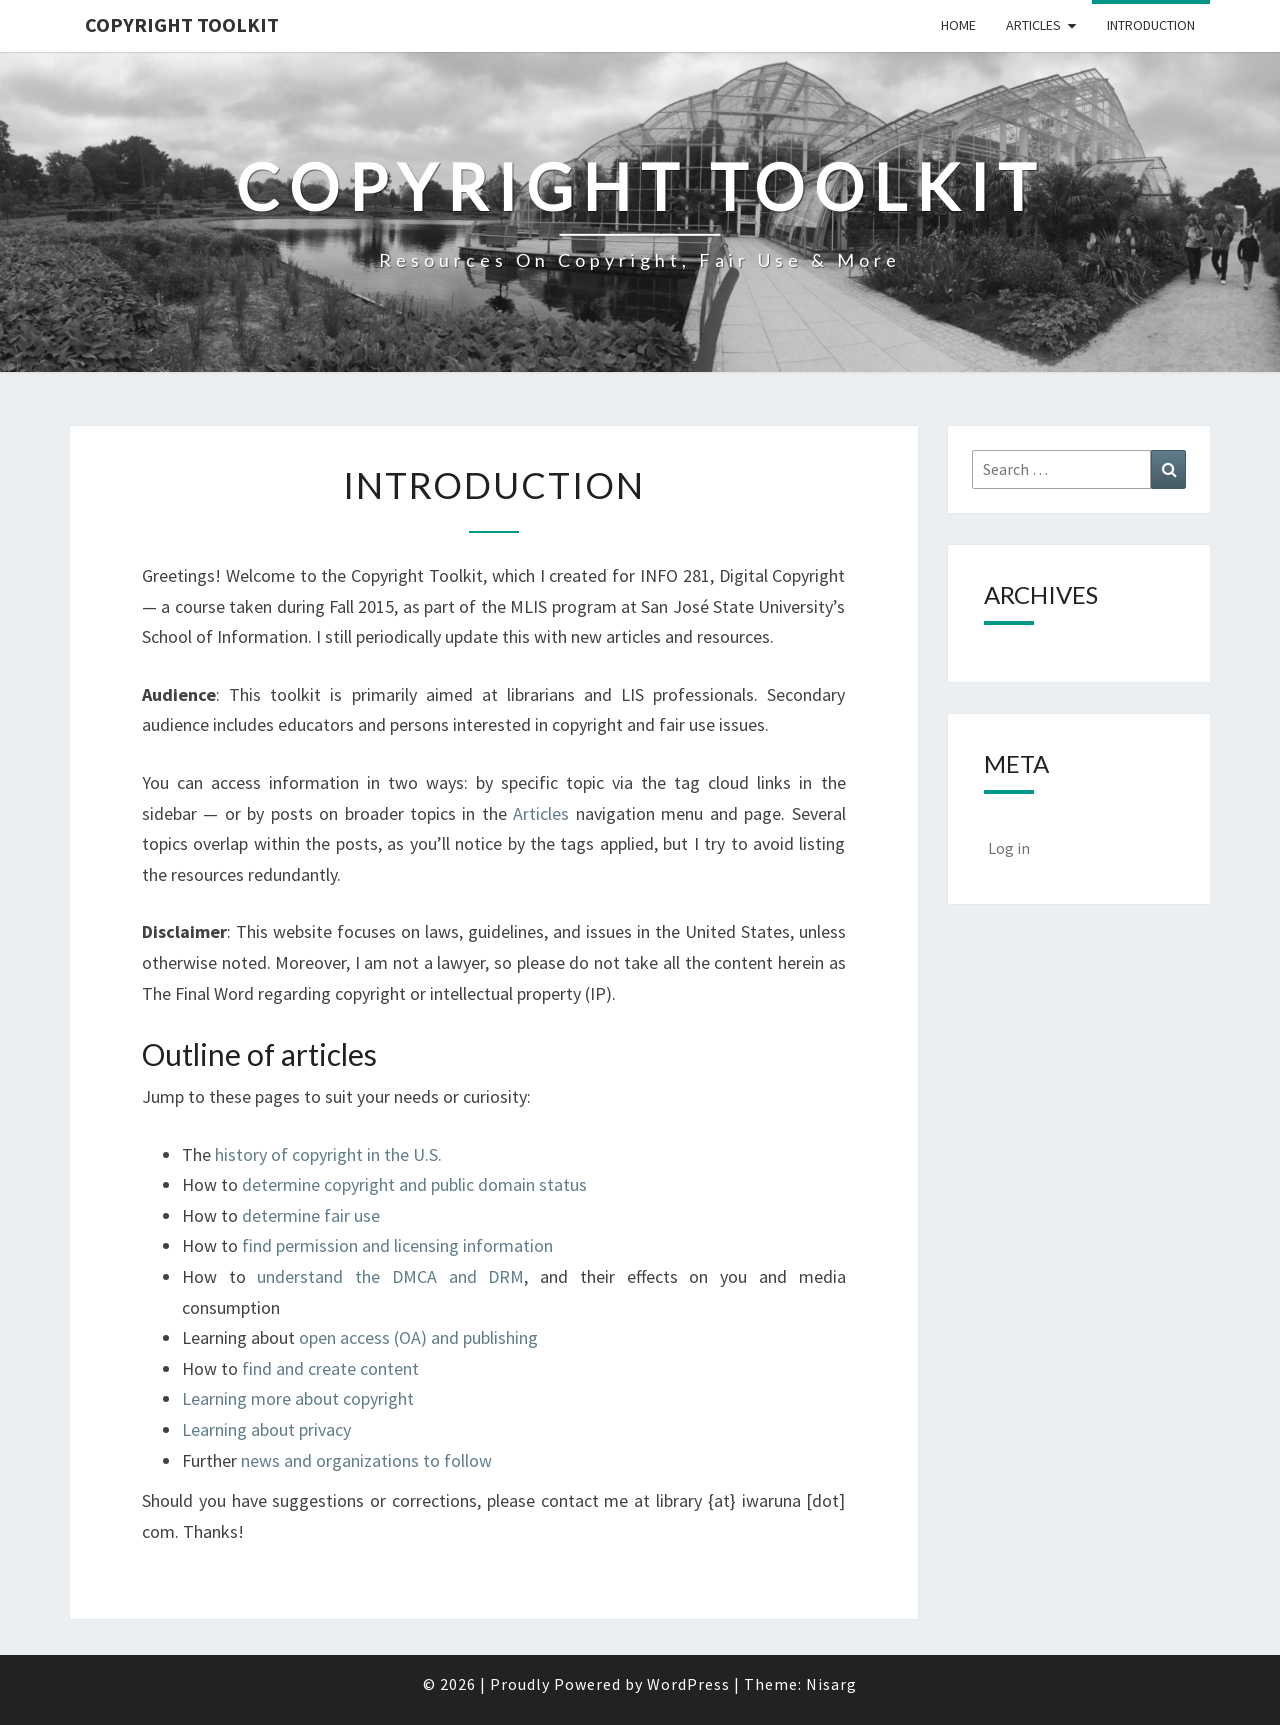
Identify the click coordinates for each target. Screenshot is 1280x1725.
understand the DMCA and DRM (390, 1276)
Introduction (1151, 25)
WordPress (688, 1684)
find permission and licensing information (397, 1245)
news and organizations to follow (366, 1460)
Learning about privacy (266, 1429)
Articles (1033, 25)
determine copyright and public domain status (414, 1184)
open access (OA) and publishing (418, 1337)
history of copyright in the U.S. (328, 1154)
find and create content (330, 1368)
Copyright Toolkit (182, 24)
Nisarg (831, 1684)
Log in (1009, 848)
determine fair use (311, 1215)
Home (958, 25)
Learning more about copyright (298, 1398)
